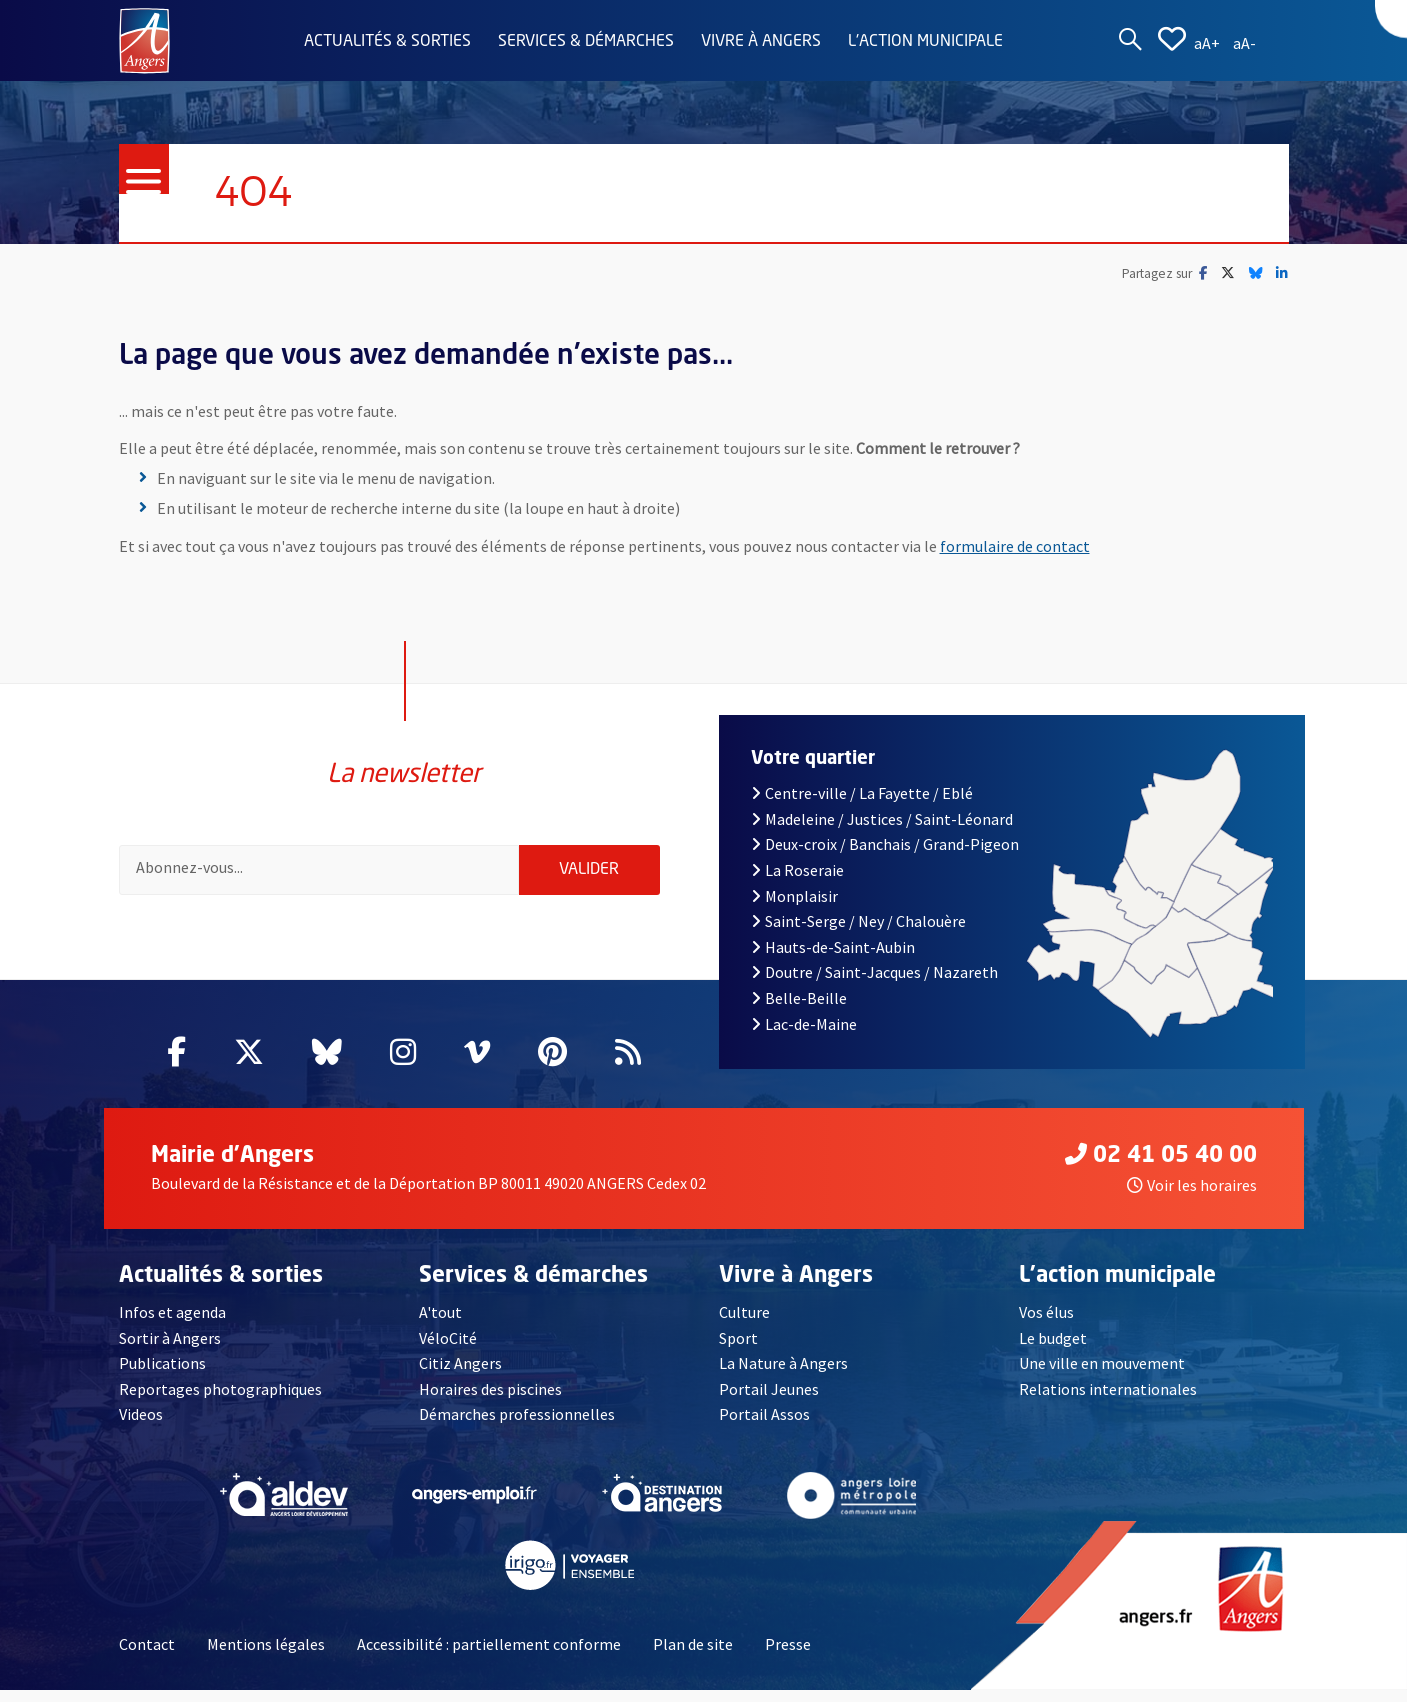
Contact (147, 1656)
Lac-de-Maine (804, 1036)
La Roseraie (797, 882)
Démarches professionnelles (517, 1427)
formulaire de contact (1015, 546)
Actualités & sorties (387, 42)
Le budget (1053, 1350)
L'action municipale (925, 42)
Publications (162, 1376)
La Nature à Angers (783, 1376)
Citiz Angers (460, 1376)
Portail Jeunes (769, 1401)
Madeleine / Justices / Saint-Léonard (882, 831)
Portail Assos (764, 1427)
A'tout (440, 1324)
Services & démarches (586, 42)
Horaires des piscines (490, 1401)
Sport (738, 1350)
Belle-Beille (799, 1010)
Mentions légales (266, 1656)
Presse (788, 1656)
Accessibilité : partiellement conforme (489, 1656)
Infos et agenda (172, 1324)
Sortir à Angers (170, 1350)
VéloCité (448, 1350)
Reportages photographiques (220, 1401)
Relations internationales (1108, 1401)
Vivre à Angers (761, 42)
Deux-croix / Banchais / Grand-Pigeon (885, 857)
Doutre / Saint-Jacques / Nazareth (874, 985)
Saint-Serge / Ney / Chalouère (858, 933)
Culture (744, 1324)
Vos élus (1046, 1324)
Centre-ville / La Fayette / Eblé (862, 805)
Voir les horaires (1192, 1198)
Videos (141, 1427)
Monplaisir (794, 908)
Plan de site (693, 1656)
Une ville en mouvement (1102, 1376)
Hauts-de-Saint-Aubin (833, 959)
